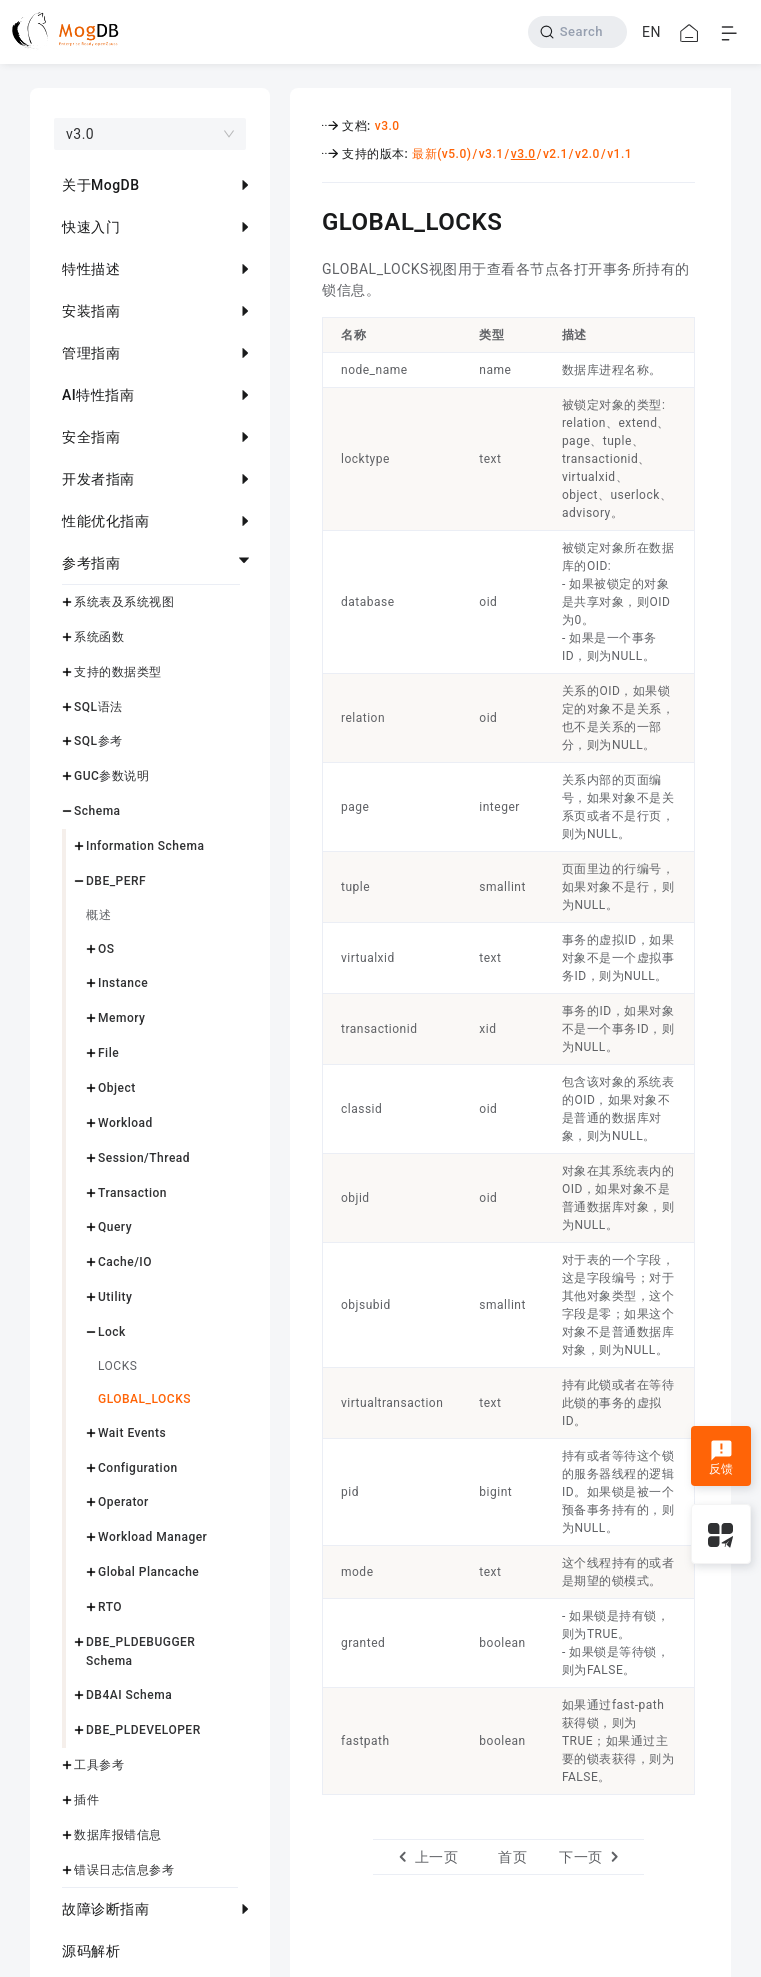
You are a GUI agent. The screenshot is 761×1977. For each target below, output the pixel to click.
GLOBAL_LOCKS (144, 1399)
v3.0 (387, 126)
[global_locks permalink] (307, 219)
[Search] (577, 32)
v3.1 (491, 154)
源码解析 (91, 1951)
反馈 (721, 1458)
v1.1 (619, 154)
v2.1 (555, 154)
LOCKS (117, 1366)
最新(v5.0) (441, 154)
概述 (98, 915)
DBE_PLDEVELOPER (143, 1730)
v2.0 (587, 154)
